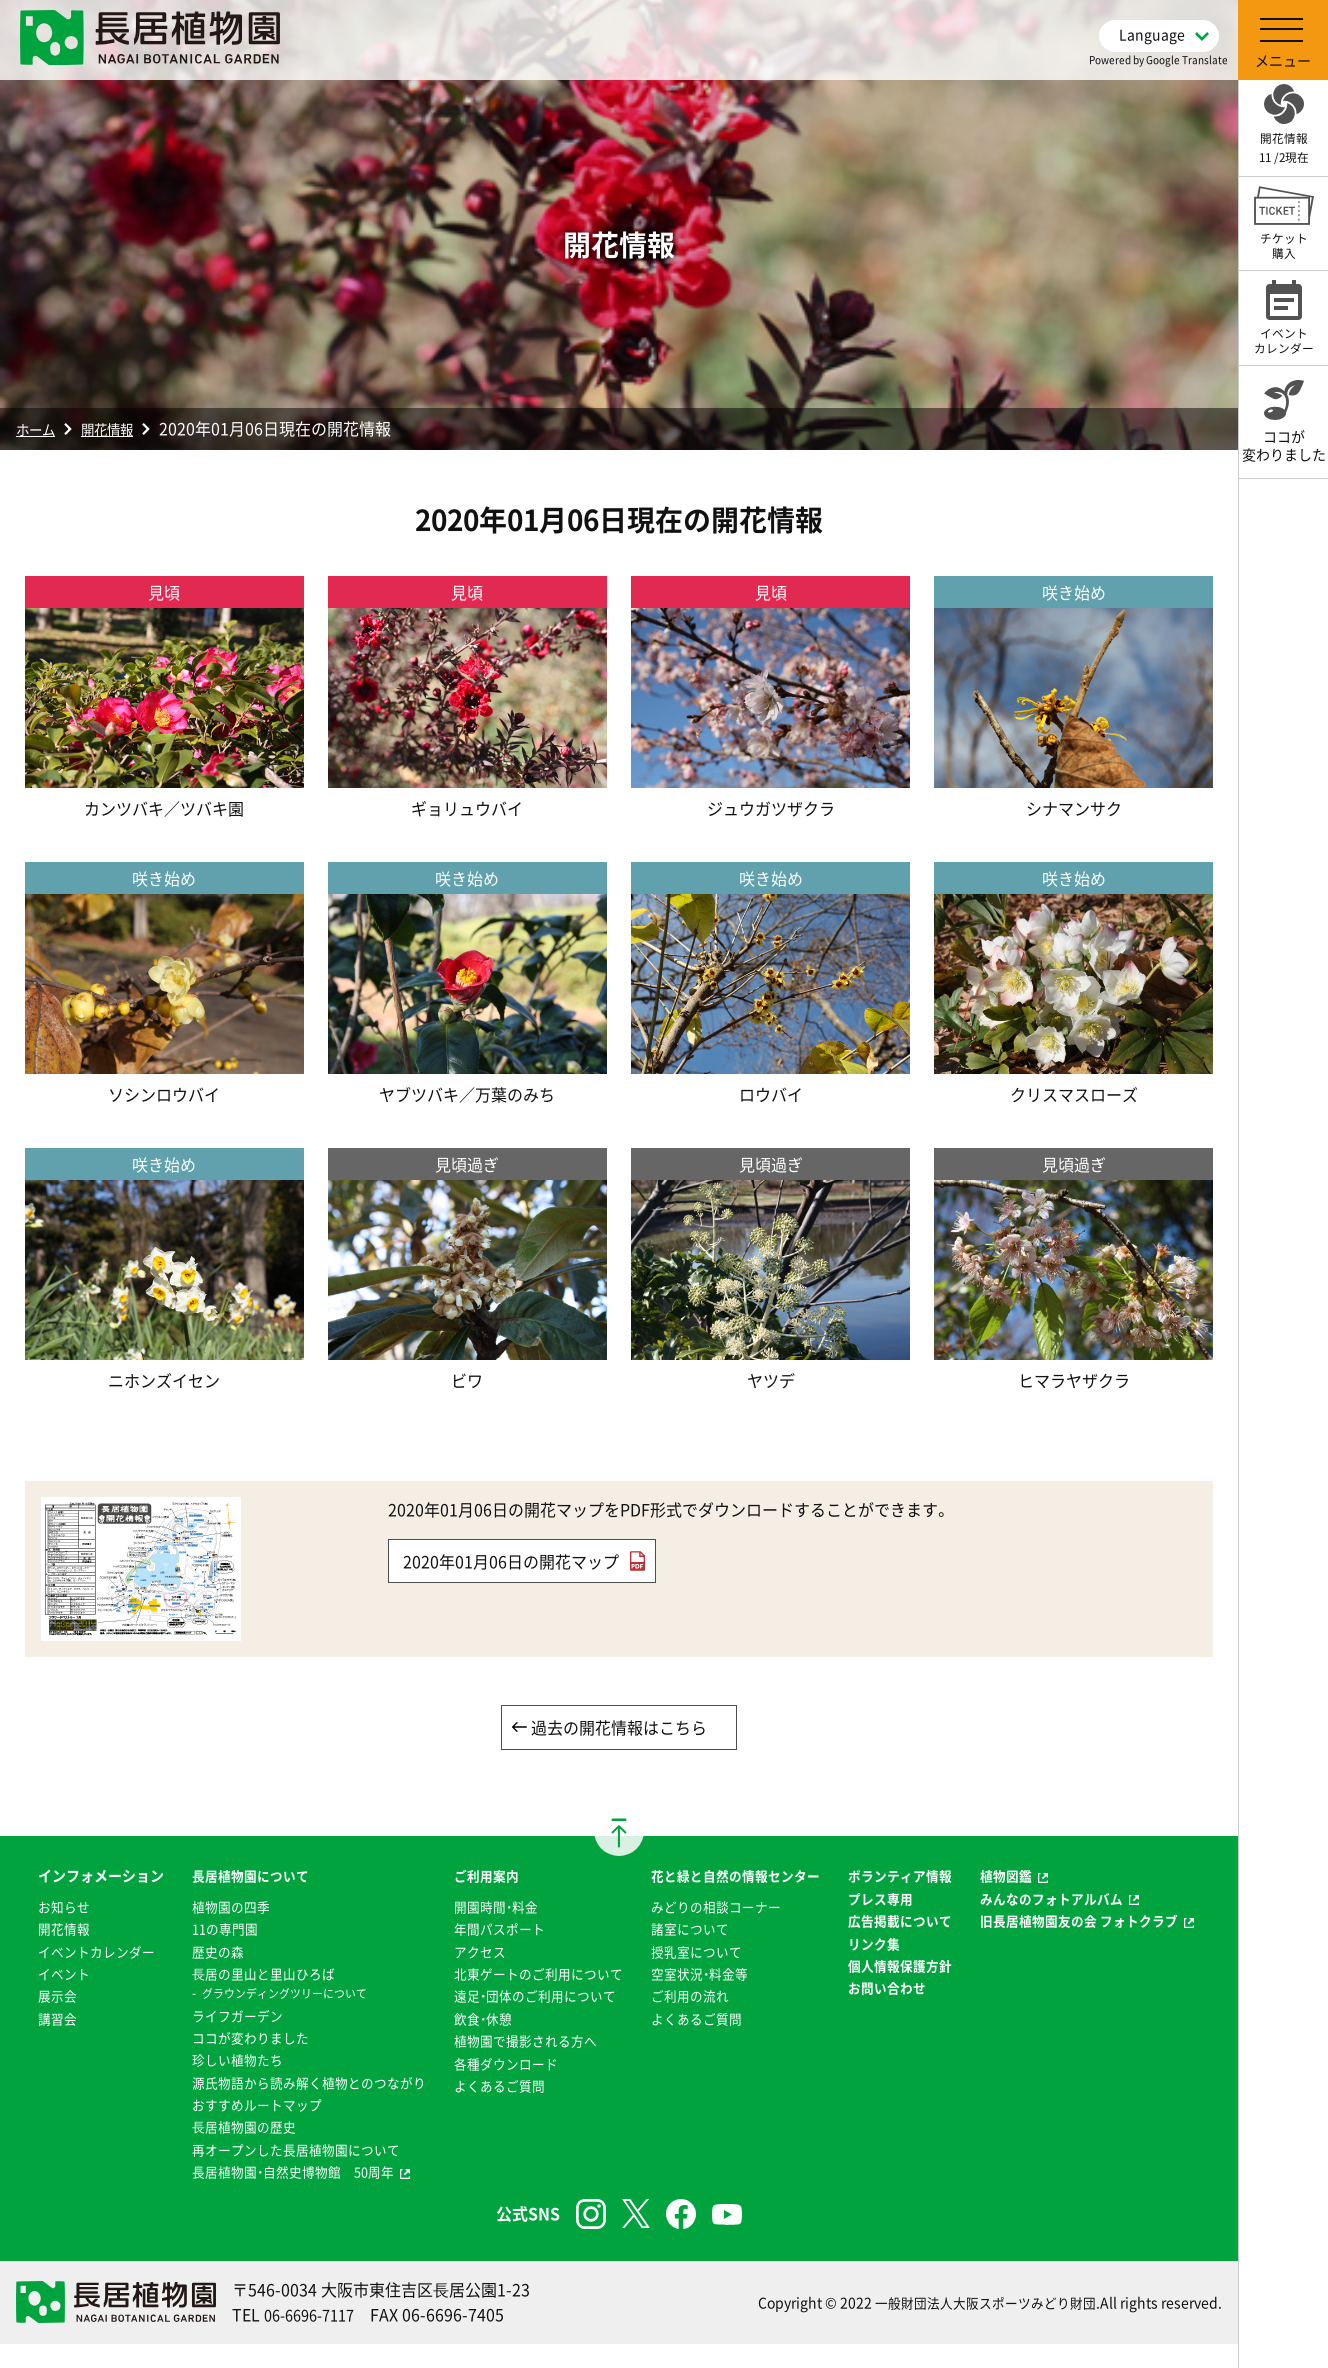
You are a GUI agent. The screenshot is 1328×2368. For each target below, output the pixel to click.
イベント (42, 2020)
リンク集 (882, 1989)
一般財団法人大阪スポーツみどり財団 (977, 2327)
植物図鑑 (1020, 1878)
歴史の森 (194, 1953)
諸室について (689, 1953)
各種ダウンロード (497, 2087)
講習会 (35, 2065)
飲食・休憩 (472, 2042)
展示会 (35, 2042)
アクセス (469, 1953)
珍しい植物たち (215, 2061)
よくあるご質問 (490, 2109)
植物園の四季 (208, 1908)
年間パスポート (490, 1930)
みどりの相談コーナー (717, 1930)
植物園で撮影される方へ (518, 2065)
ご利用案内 (476, 1878)
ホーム (40, 428)
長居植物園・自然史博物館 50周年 (275, 2196)
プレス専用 (889, 1922)
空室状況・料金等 (699, 1997)
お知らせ (42, 1930)
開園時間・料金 (486, 1908)
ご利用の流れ (689, 2020)
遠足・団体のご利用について (528, 2020)
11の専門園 (202, 1930)
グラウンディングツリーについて (266, 1995)
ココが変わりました (229, 2039)
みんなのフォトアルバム (1069, 1900)
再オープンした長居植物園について (278, 2173)
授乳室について (696, 1975)
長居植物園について (229, 1878)
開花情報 (122, 428)
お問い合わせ (896, 2057)
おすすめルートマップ (236, 2129)
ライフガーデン (215, 2017)
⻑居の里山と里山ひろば (243, 1975)
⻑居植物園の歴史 (222, 2151)
